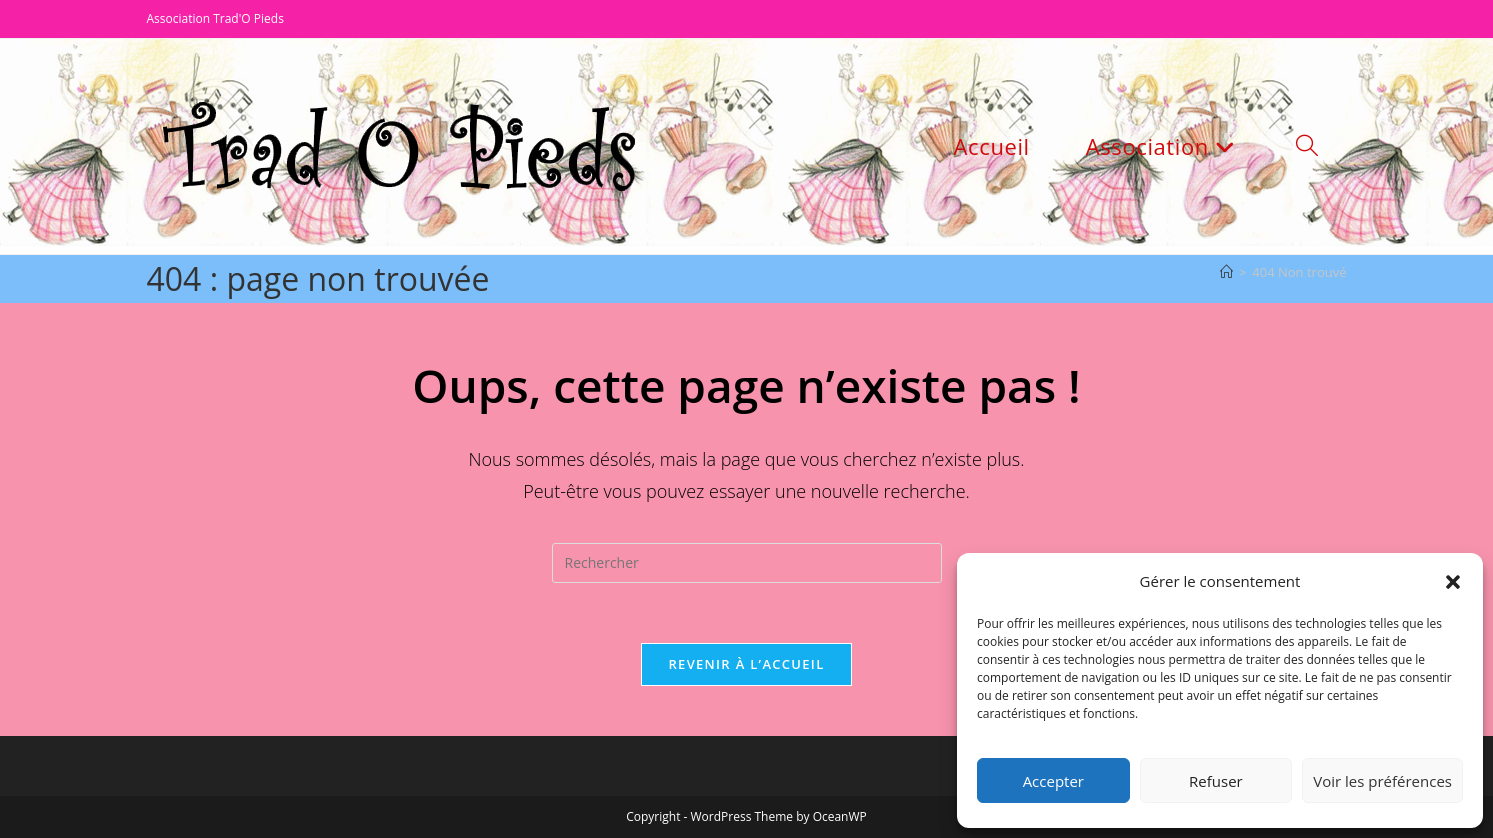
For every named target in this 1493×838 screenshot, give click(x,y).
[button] (1453, 582)
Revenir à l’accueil (746, 664)
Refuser (1216, 781)
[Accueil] (1226, 272)
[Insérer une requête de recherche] (747, 563)
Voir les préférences (1382, 781)
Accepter (1053, 781)
